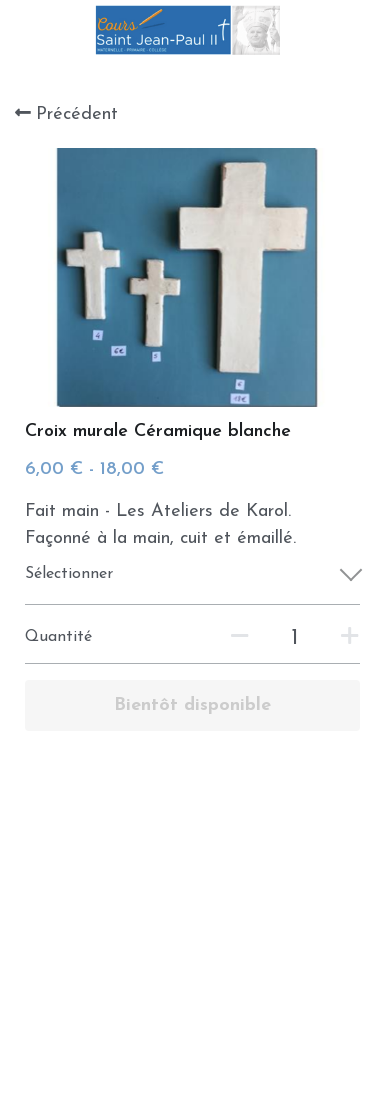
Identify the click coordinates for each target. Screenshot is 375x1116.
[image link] (187, 28)
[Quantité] (295, 638)
